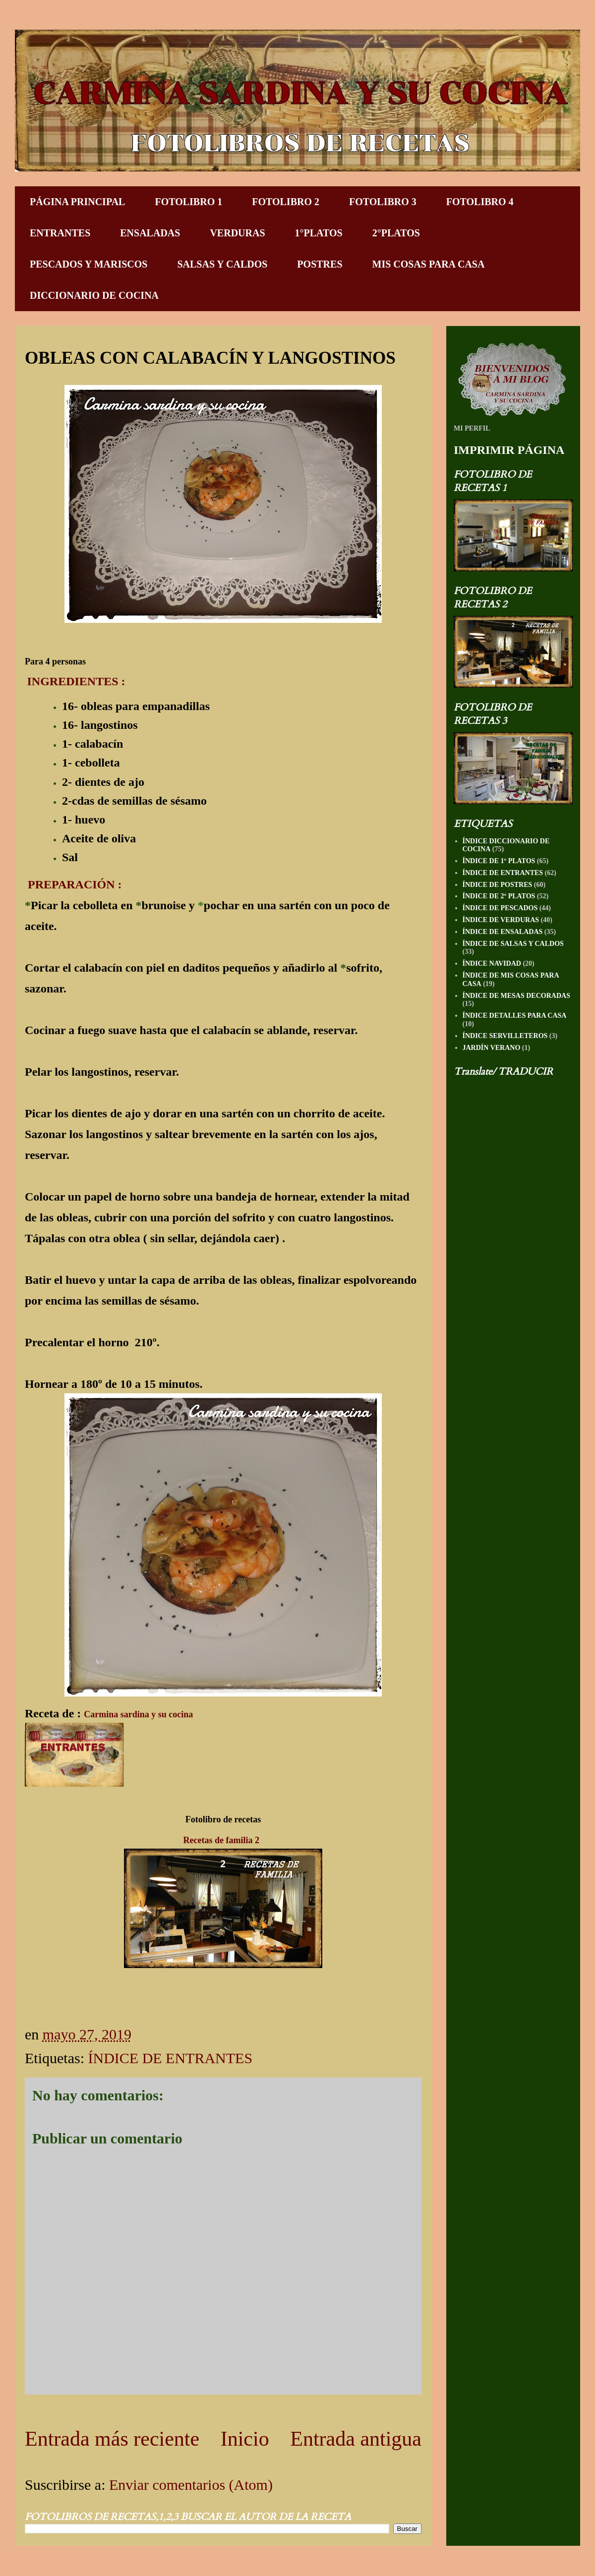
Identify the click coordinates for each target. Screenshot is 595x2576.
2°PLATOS (396, 232)
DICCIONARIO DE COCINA (94, 295)
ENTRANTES (60, 232)
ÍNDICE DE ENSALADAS (503, 931)
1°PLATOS (319, 232)
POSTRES (319, 264)
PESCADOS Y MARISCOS (88, 264)
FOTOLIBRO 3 (382, 201)
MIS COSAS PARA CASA (428, 264)
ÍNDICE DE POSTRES (498, 884)
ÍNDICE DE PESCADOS (500, 908)
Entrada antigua (355, 2438)
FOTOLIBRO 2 (285, 201)
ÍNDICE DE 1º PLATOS (499, 861)
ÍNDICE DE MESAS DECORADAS (516, 995)
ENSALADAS (150, 232)
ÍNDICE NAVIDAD (492, 963)
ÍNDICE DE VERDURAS (501, 920)
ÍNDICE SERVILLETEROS (505, 1036)
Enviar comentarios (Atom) (191, 2484)
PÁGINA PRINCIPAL (77, 201)
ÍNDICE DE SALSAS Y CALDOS (513, 943)
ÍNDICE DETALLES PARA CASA (515, 1015)
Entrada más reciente (112, 2438)
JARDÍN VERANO (492, 1047)
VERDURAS (237, 232)
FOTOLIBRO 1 (188, 201)
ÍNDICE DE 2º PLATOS (499, 896)
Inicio (245, 2438)
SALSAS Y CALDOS (222, 264)
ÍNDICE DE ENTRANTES (170, 2058)
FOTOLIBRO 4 (480, 201)
